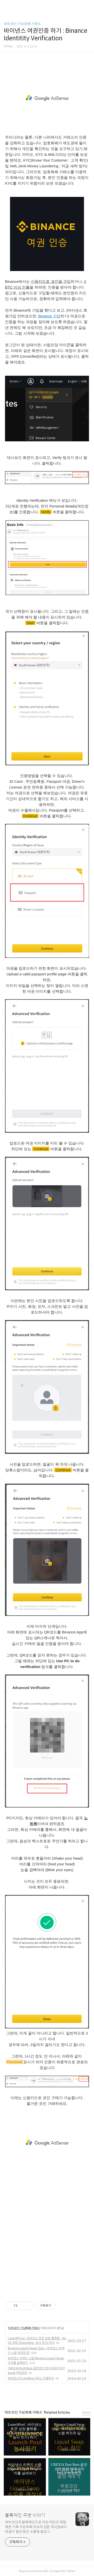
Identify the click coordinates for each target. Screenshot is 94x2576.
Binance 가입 (49, 316)
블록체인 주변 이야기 (25, 2515)
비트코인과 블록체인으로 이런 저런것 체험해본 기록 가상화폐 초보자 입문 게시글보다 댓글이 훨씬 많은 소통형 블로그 (36, 2527)
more (86, 2412)
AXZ (45, 2571)
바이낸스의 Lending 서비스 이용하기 (31, 2378)
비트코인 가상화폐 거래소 (22, 24)
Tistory (70, 2571)
